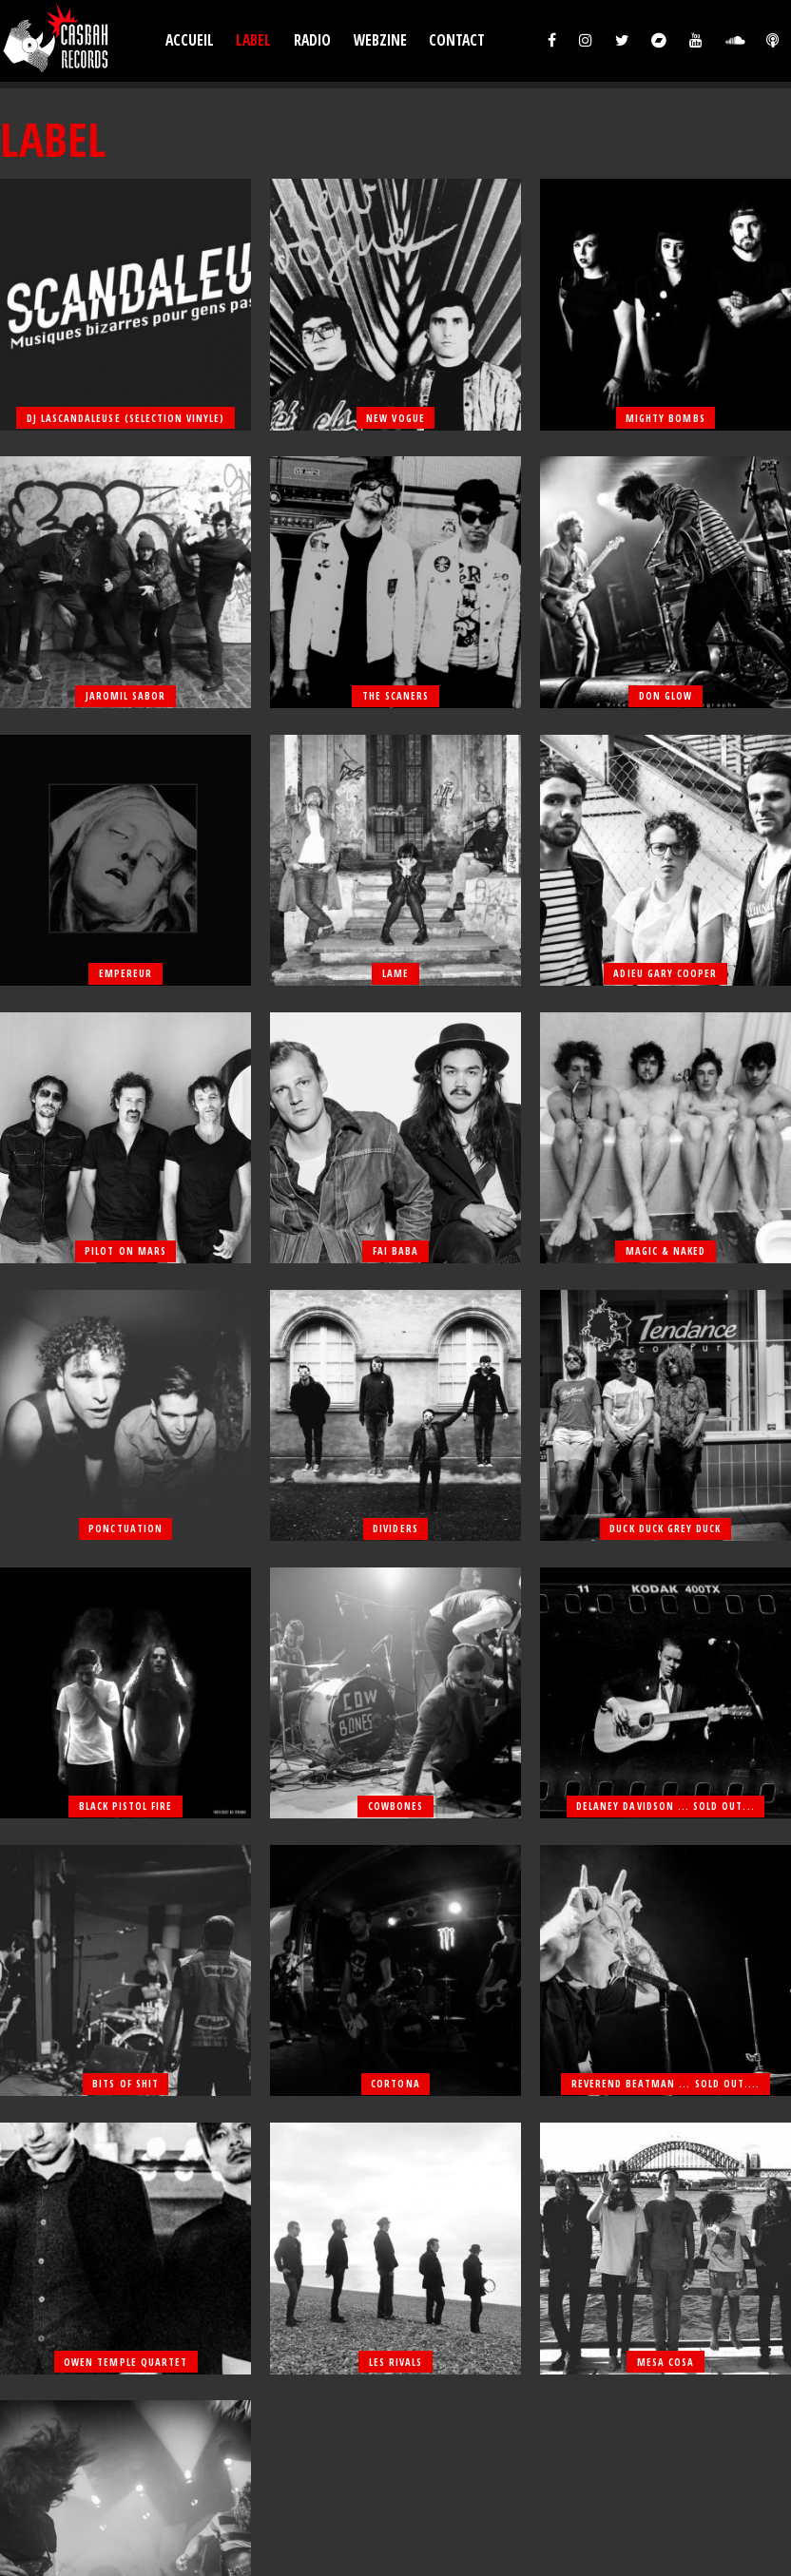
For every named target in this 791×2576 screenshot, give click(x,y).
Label (253, 40)
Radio (312, 40)
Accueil (189, 40)
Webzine (380, 40)
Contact (457, 40)
